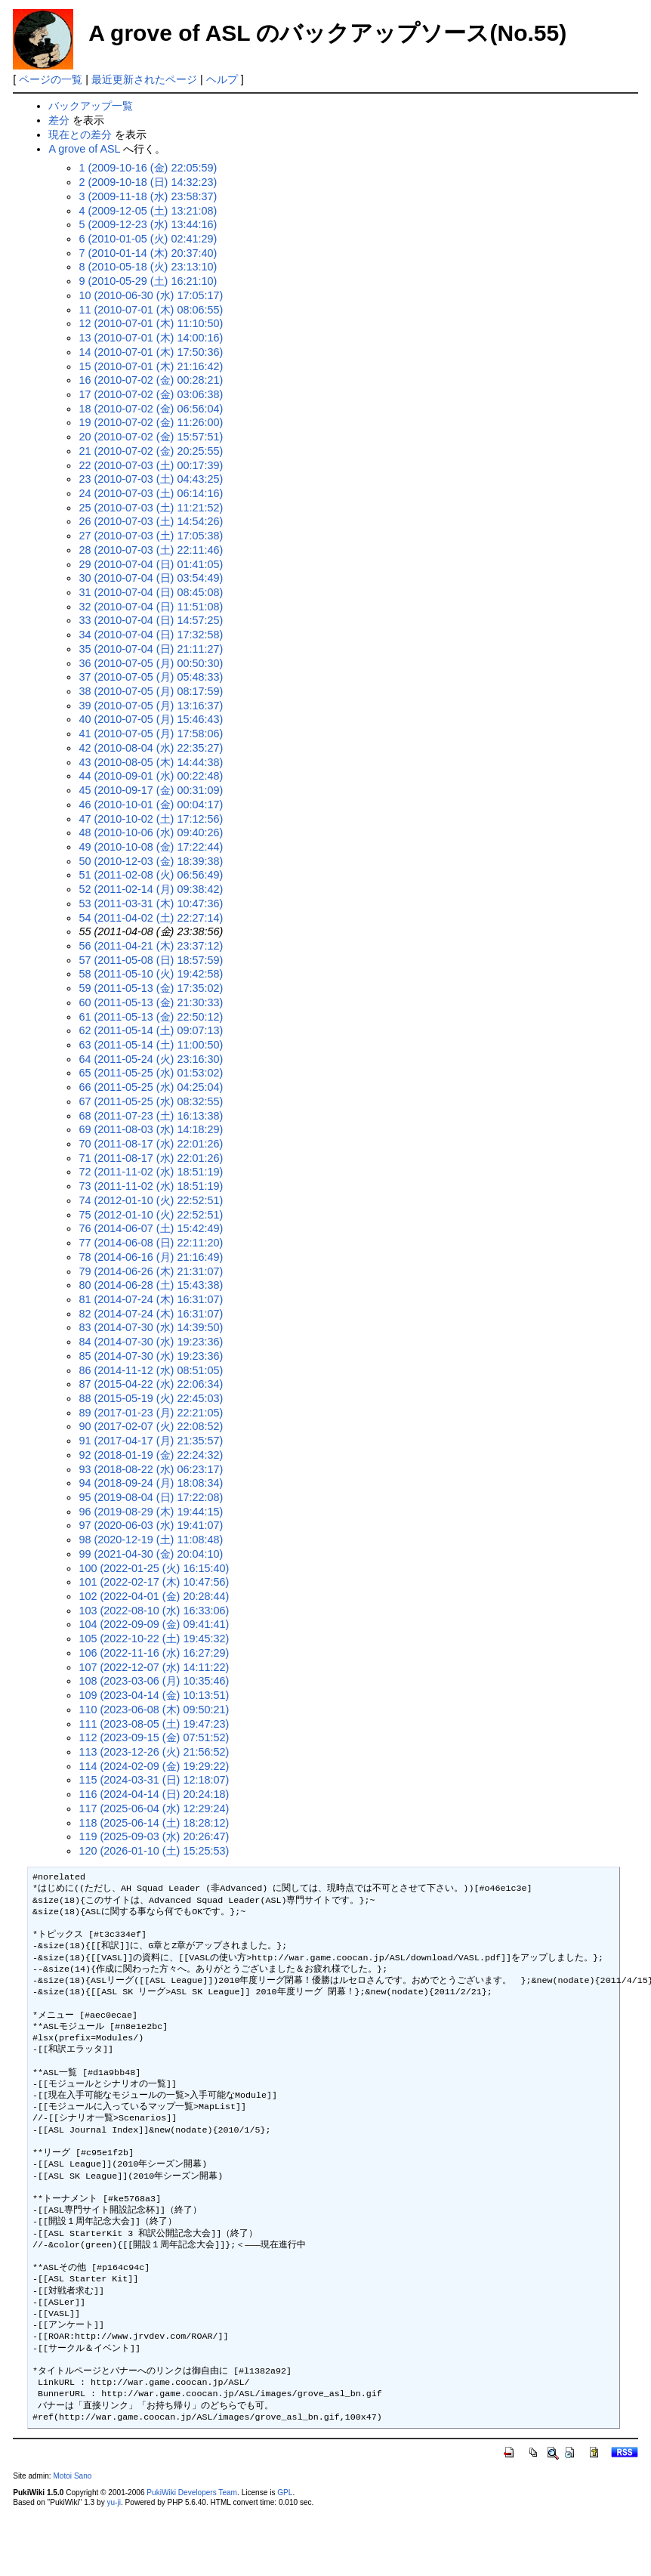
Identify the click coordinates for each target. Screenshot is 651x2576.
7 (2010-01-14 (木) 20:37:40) (148, 253)
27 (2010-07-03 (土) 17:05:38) (151, 536)
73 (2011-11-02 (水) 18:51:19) (151, 1186)
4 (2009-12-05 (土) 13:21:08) (148, 211)
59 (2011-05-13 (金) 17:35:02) (151, 988)
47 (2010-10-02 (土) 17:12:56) (151, 819)
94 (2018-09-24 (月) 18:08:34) (151, 1483)
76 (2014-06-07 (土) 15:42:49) (151, 1228)
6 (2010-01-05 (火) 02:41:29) (148, 239)
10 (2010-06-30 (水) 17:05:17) (151, 295)
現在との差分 (80, 134)
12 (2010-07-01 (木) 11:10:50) (151, 323)
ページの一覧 (50, 79)
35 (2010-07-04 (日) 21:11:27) (151, 649)
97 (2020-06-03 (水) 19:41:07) (151, 1525)
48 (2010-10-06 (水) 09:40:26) (151, 832)
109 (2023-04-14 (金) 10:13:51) (154, 1695)
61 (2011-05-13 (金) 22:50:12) (151, 1017)
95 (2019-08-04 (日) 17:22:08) (151, 1497)
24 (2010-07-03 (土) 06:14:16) (151, 493)
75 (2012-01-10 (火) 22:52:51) (151, 1215)
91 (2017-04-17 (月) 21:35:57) (151, 1441)
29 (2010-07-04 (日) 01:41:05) (151, 564)
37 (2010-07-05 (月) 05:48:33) (151, 677)
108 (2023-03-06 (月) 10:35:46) (154, 1681)
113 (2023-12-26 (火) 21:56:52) (154, 1752)
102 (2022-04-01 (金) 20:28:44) (154, 1596)
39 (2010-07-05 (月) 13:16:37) (151, 706)
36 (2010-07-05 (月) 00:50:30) (151, 663)
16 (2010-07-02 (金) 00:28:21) (151, 380)
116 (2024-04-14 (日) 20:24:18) (154, 1794)
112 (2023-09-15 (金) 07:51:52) (154, 1737)
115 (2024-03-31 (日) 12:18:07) (154, 1780)
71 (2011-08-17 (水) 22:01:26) (151, 1158)
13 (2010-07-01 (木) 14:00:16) (151, 338)
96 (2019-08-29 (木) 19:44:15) (151, 1512)
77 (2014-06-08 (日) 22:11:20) (151, 1243)
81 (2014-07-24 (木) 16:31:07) (151, 1299)
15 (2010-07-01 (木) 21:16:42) (151, 366)
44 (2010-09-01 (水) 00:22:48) (151, 776)
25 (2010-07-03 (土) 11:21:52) (151, 508)
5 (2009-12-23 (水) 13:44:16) (148, 224)
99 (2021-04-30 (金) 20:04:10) (151, 1554)
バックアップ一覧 (90, 106)
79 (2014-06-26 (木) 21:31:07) (151, 1271)
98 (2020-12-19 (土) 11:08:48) (151, 1540)
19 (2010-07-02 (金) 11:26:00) (151, 422)
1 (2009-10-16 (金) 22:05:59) (148, 168)
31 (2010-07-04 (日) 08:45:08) (151, 592)
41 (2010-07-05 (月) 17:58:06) (151, 733)
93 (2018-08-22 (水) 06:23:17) (151, 1469)
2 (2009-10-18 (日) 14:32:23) (148, 182)
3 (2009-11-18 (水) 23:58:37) (148, 196)
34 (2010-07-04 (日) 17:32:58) (151, 635)
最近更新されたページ (144, 79)
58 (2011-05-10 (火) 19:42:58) (151, 974)
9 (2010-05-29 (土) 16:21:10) (148, 281)
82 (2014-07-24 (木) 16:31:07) (151, 1314)
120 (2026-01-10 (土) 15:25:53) (154, 1851)
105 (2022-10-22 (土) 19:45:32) (154, 1638)
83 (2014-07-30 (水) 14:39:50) (151, 1327)
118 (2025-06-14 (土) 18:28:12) (154, 1823)
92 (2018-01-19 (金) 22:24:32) (151, 1455)
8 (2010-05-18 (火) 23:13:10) (148, 267)
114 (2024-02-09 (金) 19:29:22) (154, 1766)
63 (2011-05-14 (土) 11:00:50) (151, 1045)
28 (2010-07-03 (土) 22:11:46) (151, 550)
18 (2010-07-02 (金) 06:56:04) (151, 409)
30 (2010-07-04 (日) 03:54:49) (151, 578)
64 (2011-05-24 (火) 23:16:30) (151, 1059)
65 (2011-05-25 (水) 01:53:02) (151, 1073)
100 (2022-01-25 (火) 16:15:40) (154, 1568)
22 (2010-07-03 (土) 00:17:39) (151, 465)
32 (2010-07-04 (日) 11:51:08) (151, 607)
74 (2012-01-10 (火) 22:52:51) (151, 1200)
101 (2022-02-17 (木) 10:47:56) (154, 1582)
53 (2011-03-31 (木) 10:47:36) (151, 903)
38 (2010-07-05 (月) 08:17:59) (151, 691)
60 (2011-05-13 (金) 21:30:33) (151, 1002)
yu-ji (113, 2502)
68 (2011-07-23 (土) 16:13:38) (151, 1116)
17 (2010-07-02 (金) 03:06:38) (151, 394)
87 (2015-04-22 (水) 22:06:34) (151, 1384)
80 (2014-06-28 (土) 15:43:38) (151, 1285)
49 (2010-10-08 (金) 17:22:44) (151, 847)
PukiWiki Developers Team (192, 2492)
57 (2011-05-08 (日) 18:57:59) (151, 960)
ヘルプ (222, 79)
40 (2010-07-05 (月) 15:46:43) (151, 719)
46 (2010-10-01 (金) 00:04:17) (151, 804)
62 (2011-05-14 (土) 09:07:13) (151, 1030)
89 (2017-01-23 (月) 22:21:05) (151, 1413)
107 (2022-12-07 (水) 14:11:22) (154, 1667)
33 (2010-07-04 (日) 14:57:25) (151, 620)
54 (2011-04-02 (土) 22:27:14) (151, 918)
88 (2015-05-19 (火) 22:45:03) (151, 1398)
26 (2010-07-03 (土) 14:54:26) (151, 521)
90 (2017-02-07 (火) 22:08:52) (151, 1426)
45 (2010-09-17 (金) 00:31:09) (151, 790)
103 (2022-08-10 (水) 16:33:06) (154, 1611)
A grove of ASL (84, 149)
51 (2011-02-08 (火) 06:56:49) (151, 875)
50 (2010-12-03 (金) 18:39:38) (151, 861)
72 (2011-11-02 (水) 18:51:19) (151, 1172)
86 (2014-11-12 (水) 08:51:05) (151, 1370)
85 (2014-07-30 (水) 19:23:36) (151, 1356)
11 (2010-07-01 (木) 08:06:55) (151, 310)
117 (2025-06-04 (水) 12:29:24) (154, 1808)
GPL (284, 2492)
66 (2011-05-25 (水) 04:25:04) (151, 1087)
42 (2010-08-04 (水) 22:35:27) (151, 748)
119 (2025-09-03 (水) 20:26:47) (154, 1836)
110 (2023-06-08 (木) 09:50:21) (154, 1709)
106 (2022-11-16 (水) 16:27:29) (154, 1653)
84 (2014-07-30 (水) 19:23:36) (151, 1342)
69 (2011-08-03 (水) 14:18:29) (151, 1129)
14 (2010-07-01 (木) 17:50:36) (151, 352)
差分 (58, 120)
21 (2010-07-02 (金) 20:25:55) (151, 451)
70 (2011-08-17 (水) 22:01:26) (151, 1144)
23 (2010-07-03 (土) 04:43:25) (151, 479)
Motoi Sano (72, 2476)
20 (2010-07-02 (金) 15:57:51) (151, 437)
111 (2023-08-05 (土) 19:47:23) (154, 1724)
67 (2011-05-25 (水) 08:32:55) (151, 1101)
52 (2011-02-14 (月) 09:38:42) (151, 889)
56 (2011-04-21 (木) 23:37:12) (151, 946)
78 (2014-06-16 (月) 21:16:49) (151, 1257)
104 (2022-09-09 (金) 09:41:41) (154, 1624)
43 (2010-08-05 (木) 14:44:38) (151, 762)
